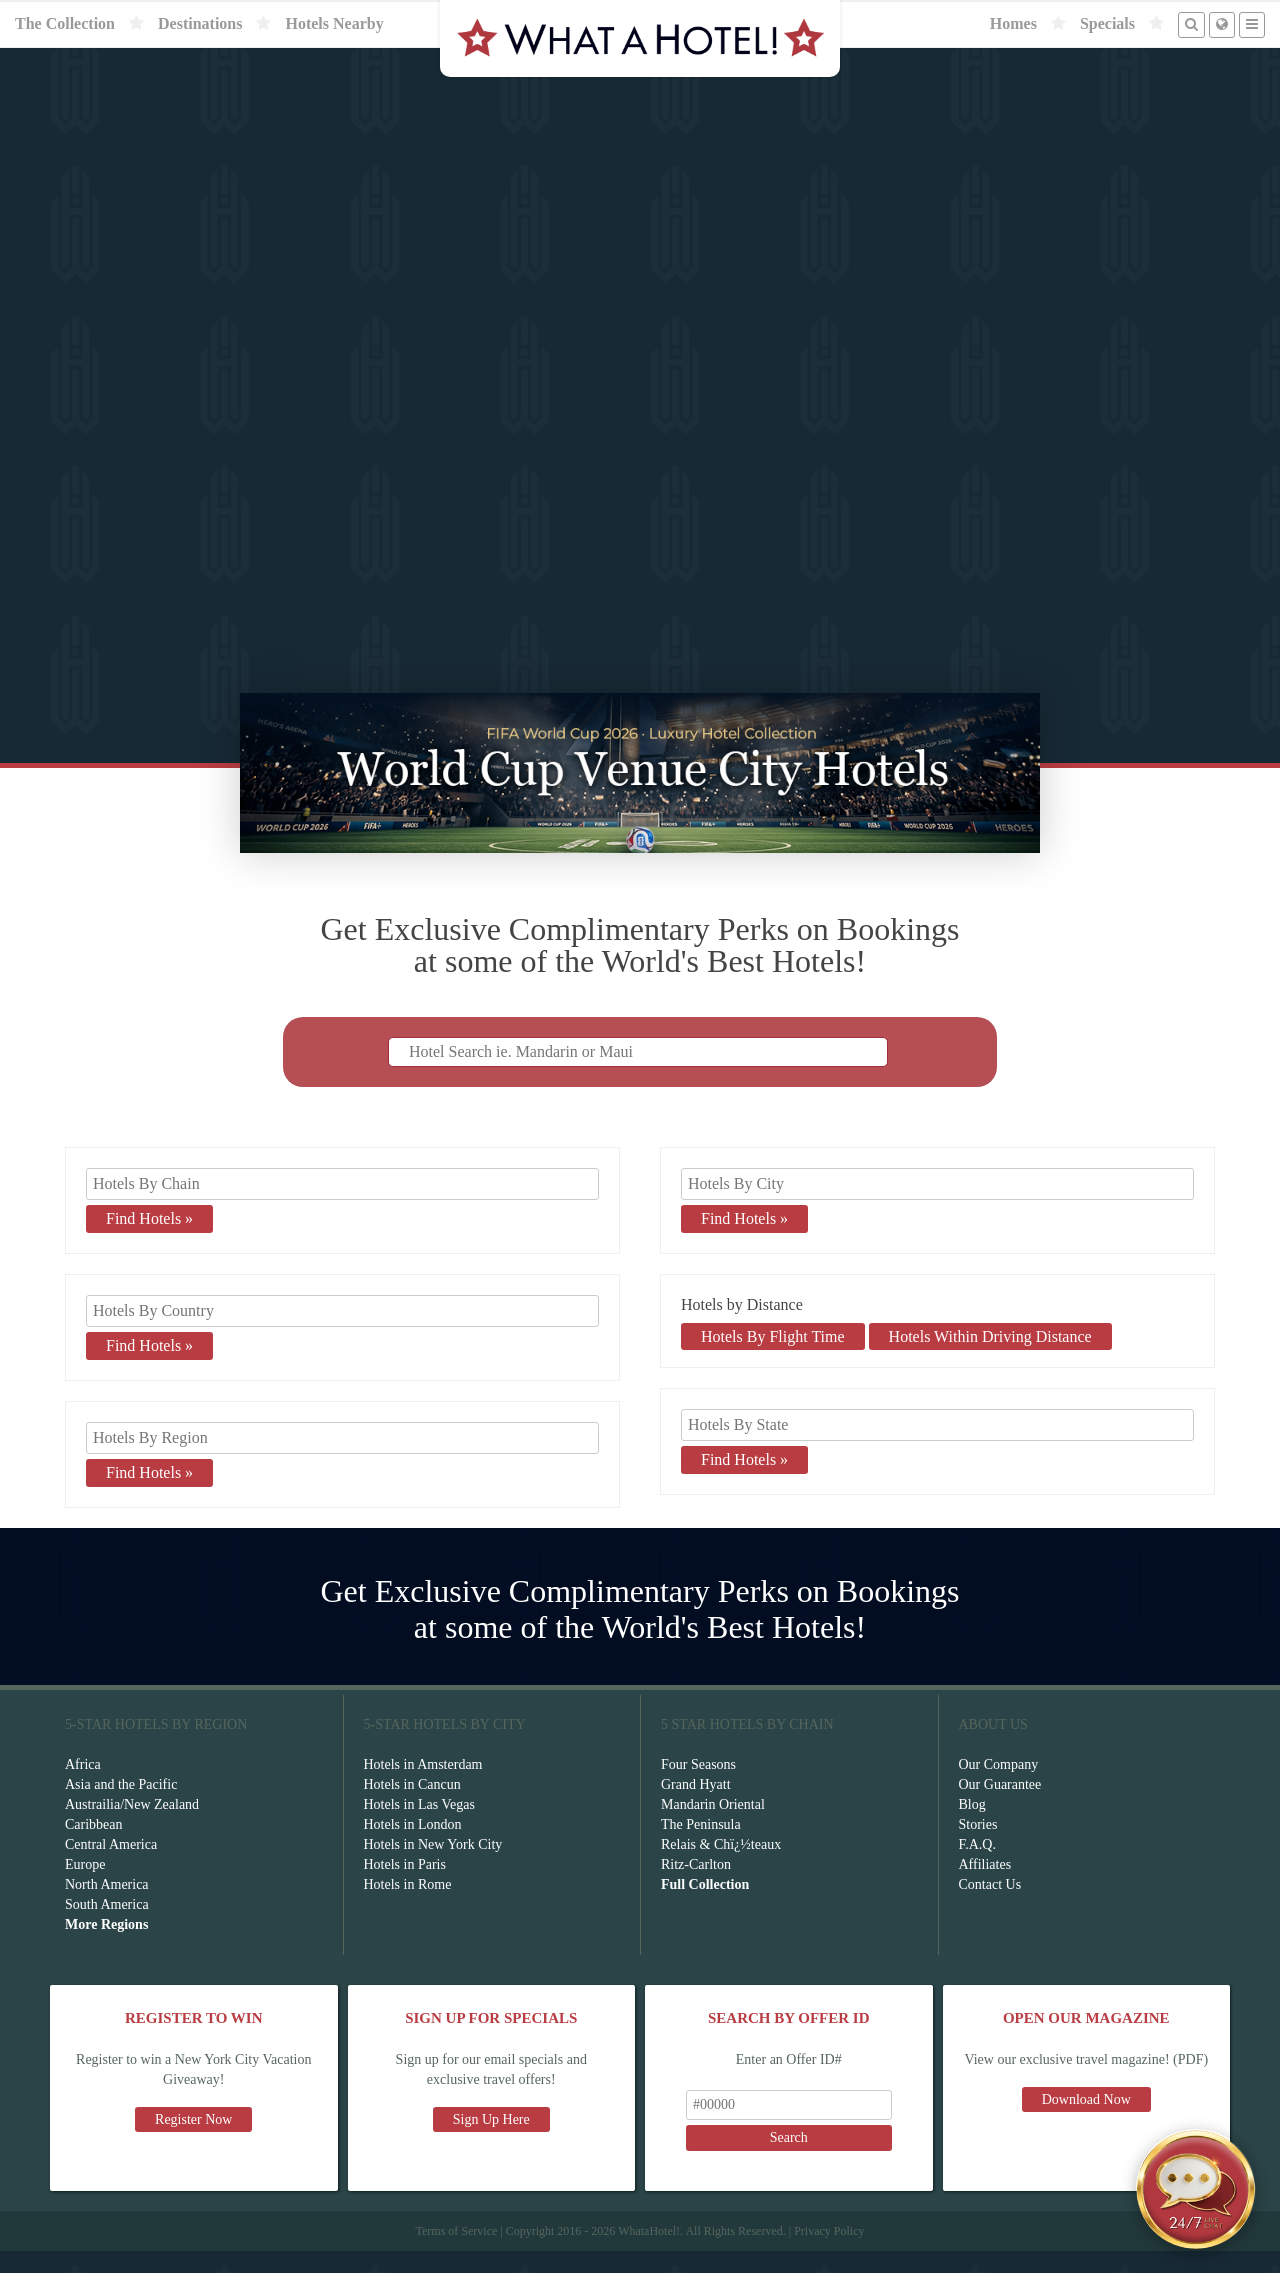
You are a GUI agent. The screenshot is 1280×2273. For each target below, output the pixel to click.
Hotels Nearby (334, 23)
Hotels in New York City (433, 1866)
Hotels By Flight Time (773, 1358)
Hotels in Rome (408, 1906)
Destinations (200, 23)
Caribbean (94, 1846)
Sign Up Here (491, 2141)
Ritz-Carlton (696, 1886)
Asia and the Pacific (121, 1806)
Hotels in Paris (405, 1886)
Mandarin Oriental (713, 1826)
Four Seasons (698, 1786)
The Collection (65, 23)
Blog (972, 1826)
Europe (85, 1886)
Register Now (193, 2141)
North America (107, 1906)
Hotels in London (413, 1846)
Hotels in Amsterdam (423, 1786)
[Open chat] (1196, 2189)
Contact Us (990, 1906)
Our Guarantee (1000, 1806)
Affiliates (985, 1886)
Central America (111, 1866)
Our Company (999, 1786)
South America (107, 1926)
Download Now (1086, 2121)
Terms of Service (456, 2253)
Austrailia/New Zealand (132, 1826)
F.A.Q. (977, 1866)
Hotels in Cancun (412, 1806)
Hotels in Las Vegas (419, 1826)
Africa (83, 1786)
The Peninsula (701, 1846)
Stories (978, 1846)
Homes (1013, 23)
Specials (1107, 23)
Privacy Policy (829, 2253)
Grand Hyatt (696, 1806)
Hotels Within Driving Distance (990, 1358)
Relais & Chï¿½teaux (721, 1866)
